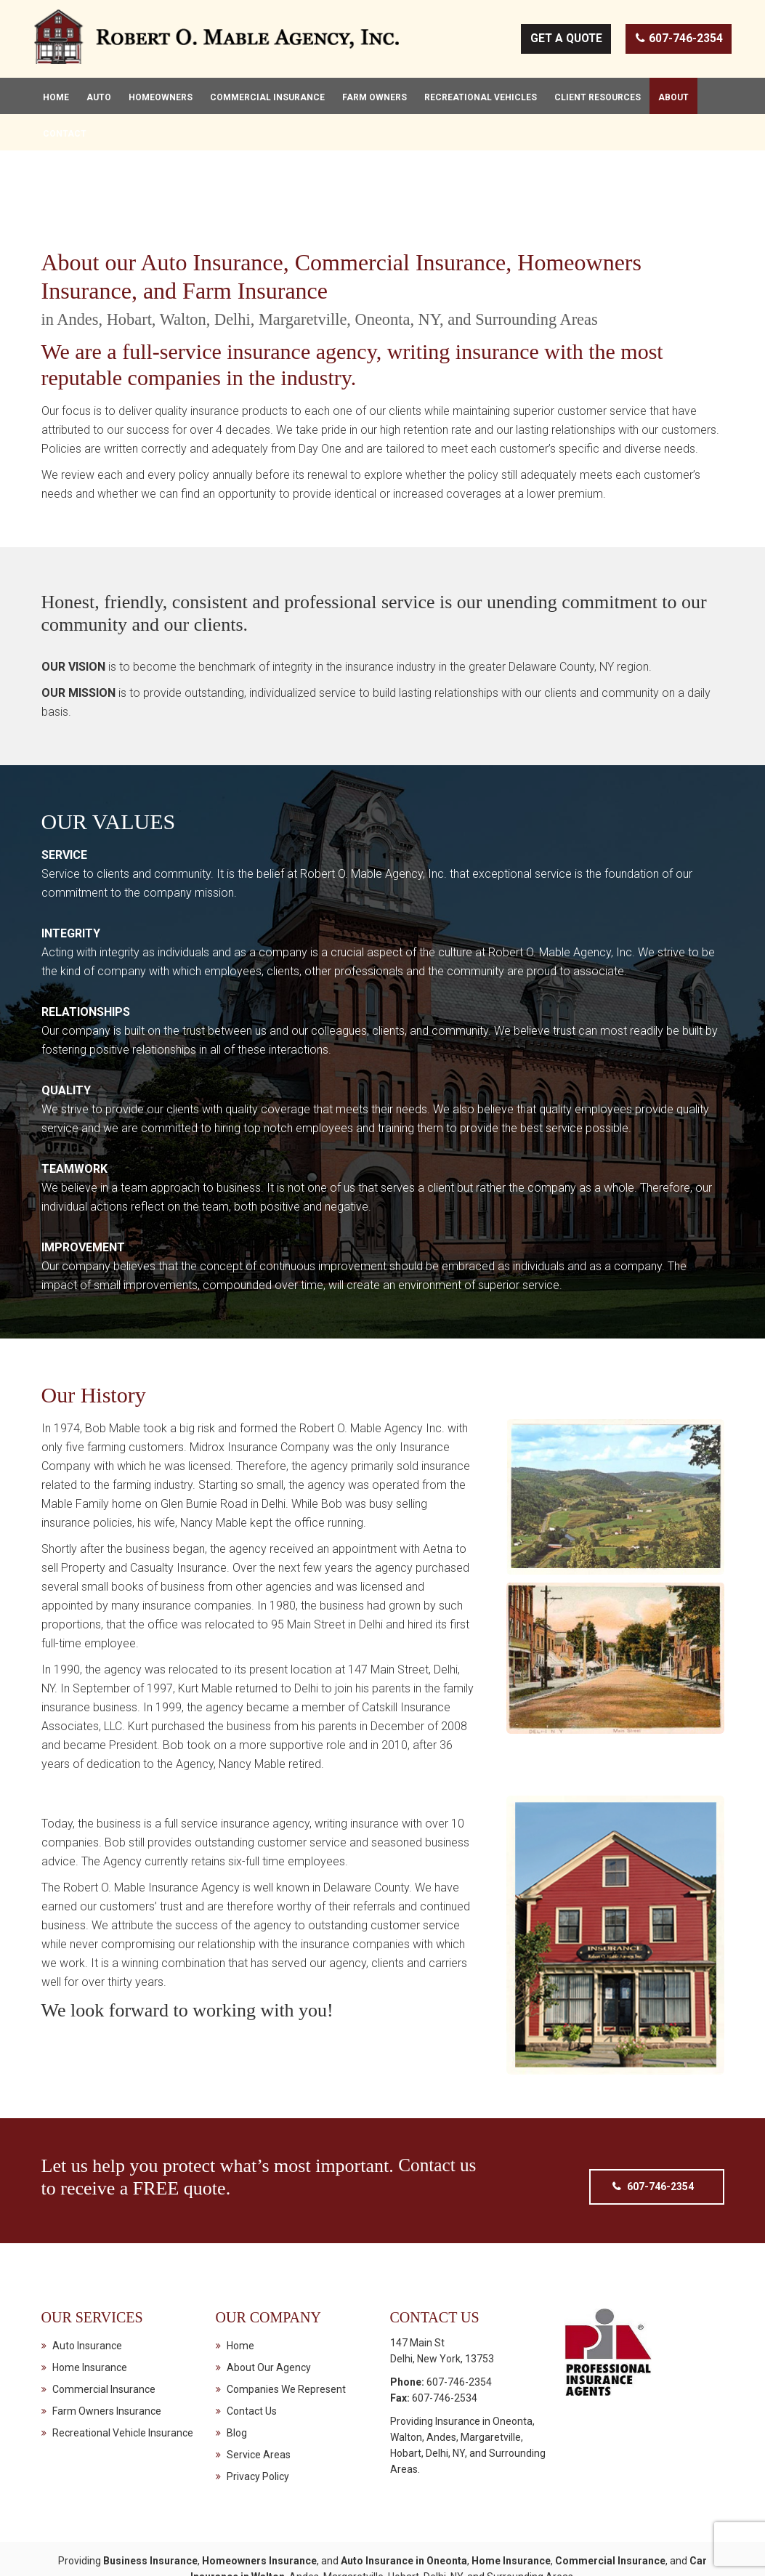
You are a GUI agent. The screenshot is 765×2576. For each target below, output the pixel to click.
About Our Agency (269, 2318)
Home (240, 2296)
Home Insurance (89, 2318)
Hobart (405, 2404)
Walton (406, 2388)
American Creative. (534, 2553)
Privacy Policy (258, 2427)
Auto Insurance (87, 2296)
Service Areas (259, 2405)
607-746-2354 (679, 41)
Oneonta (513, 2372)
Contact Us (252, 2361)
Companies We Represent (286, 2340)
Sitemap (600, 2553)
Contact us (438, 2116)
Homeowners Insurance (259, 2511)
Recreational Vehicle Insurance (122, 2383)
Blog (237, 2383)
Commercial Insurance (103, 2340)
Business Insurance (150, 2511)
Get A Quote (564, 41)
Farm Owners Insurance (106, 2361)
